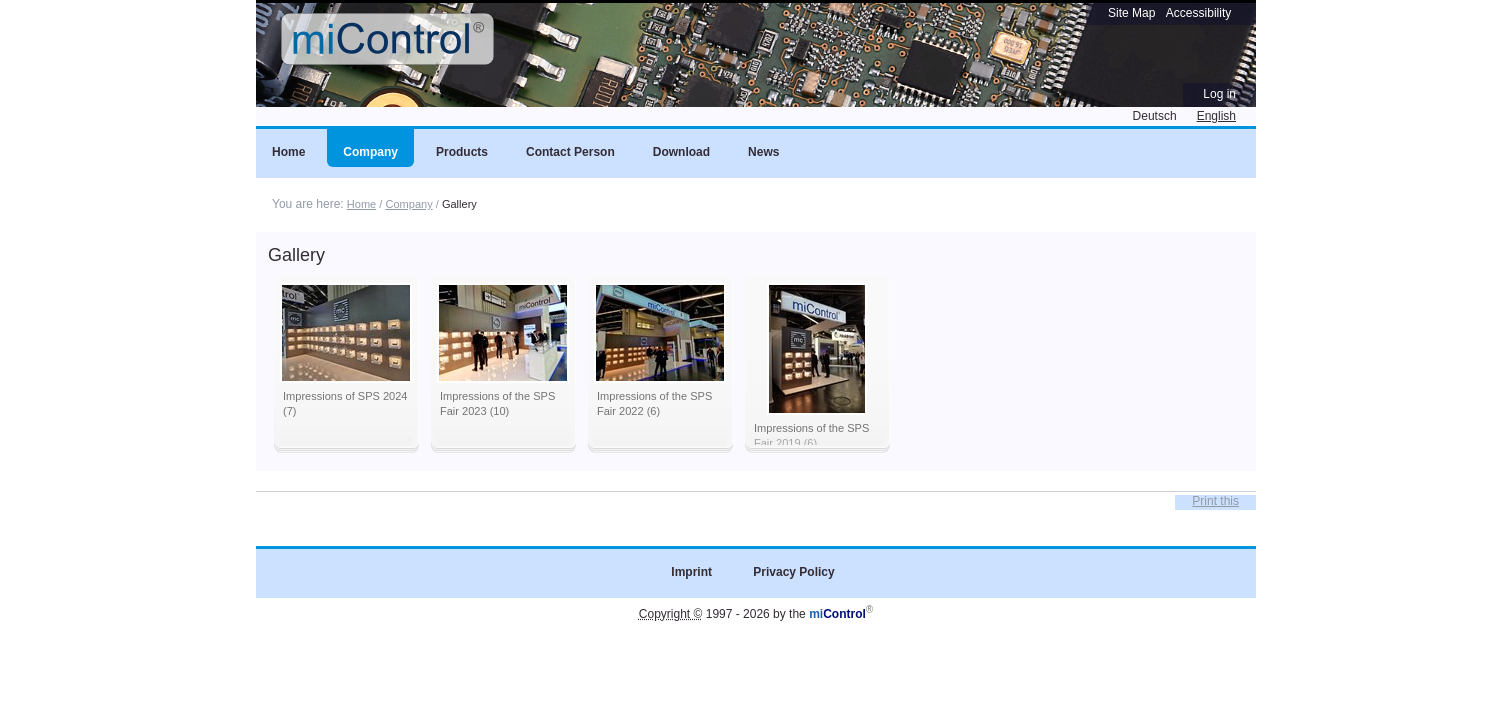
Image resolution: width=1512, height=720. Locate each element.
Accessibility (1198, 13)
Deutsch (1155, 116)
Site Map (1131, 13)
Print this (1215, 501)
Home (361, 204)
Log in (1219, 94)
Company (408, 204)
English (1216, 116)
